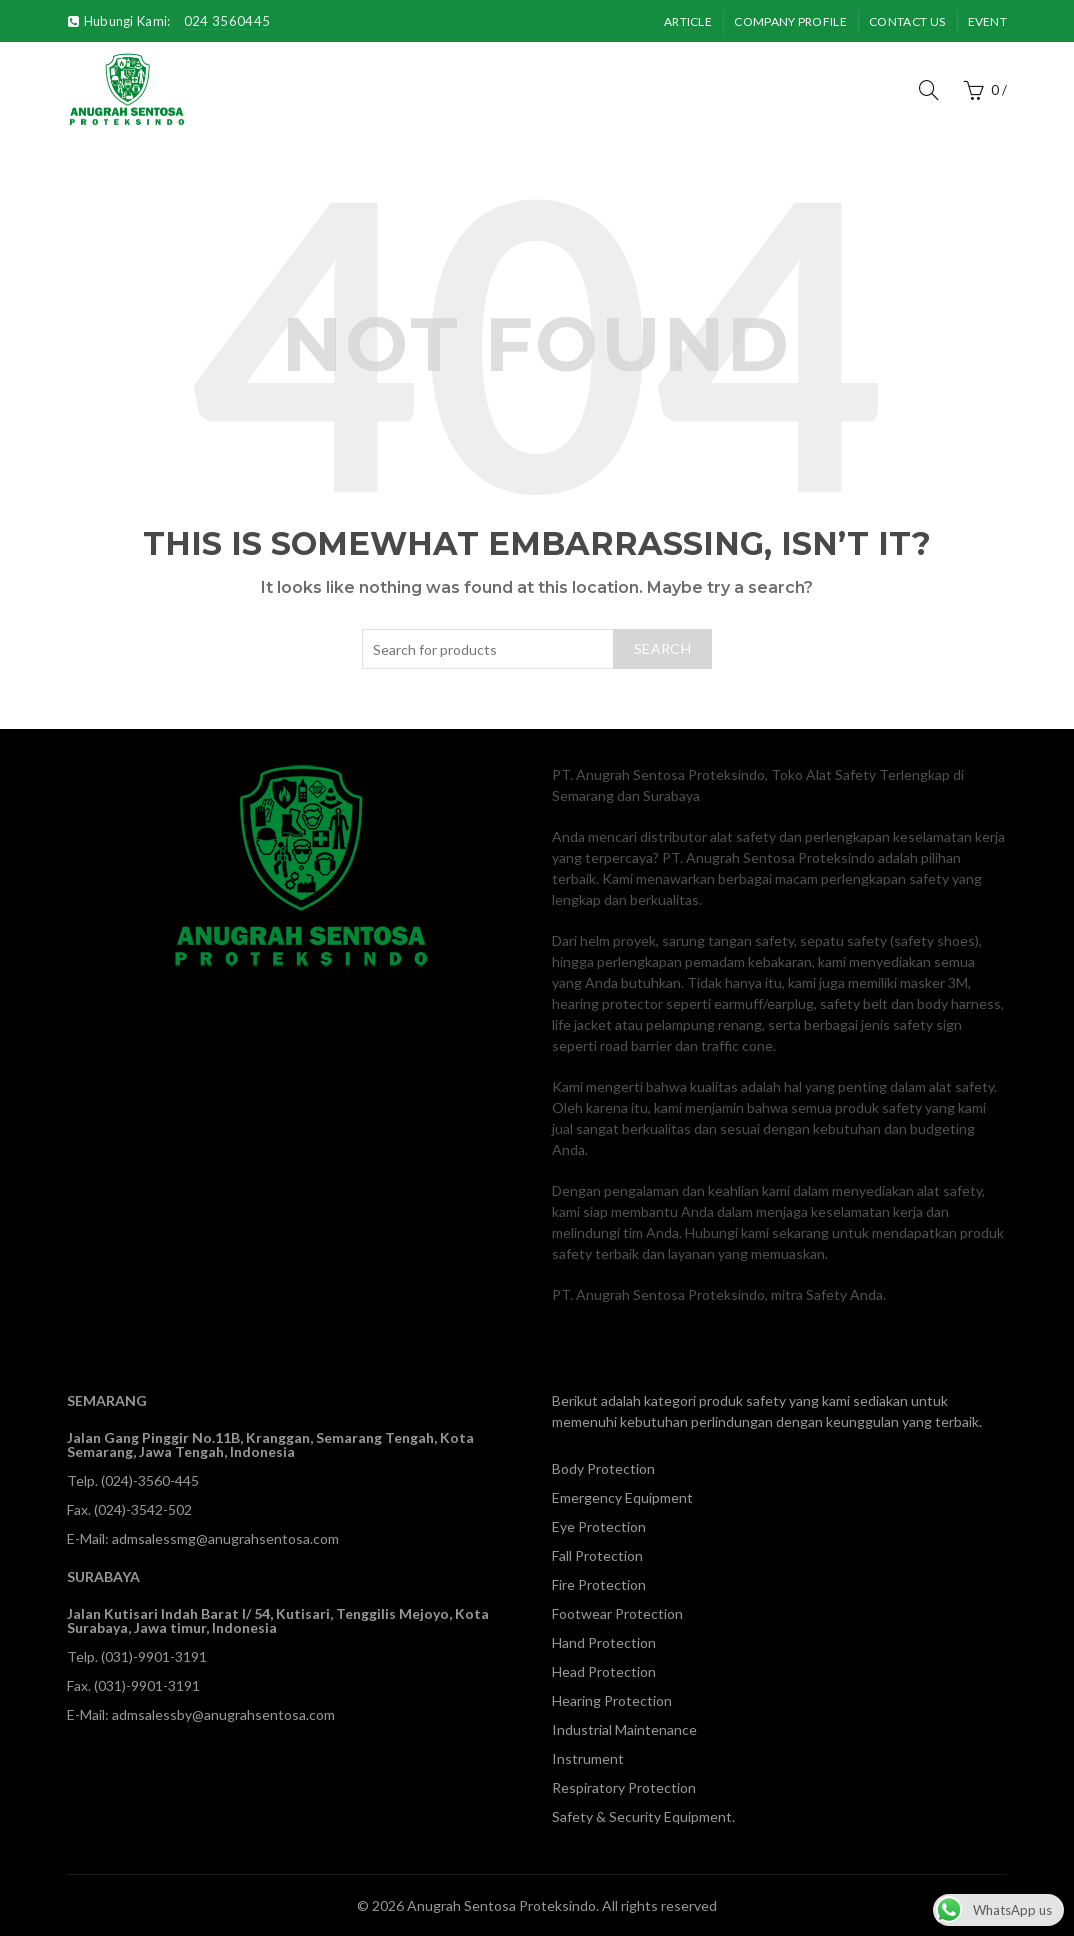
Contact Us (907, 21)
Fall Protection (597, 1555)
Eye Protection (599, 1526)
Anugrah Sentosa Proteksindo (501, 1905)
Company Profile (790, 21)
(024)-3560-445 (150, 1480)
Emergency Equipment (622, 1497)
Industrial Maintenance (624, 1729)
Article (688, 21)
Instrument (588, 1758)
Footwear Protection (617, 1613)
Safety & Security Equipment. (643, 1816)
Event (988, 21)
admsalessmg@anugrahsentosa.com (225, 1538)
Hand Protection (604, 1642)
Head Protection (604, 1671)
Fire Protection (599, 1584)
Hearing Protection (612, 1700)
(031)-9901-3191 (154, 1656)
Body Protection (603, 1468)
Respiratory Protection (624, 1787)
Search (662, 648)
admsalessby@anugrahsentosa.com (223, 1714)
